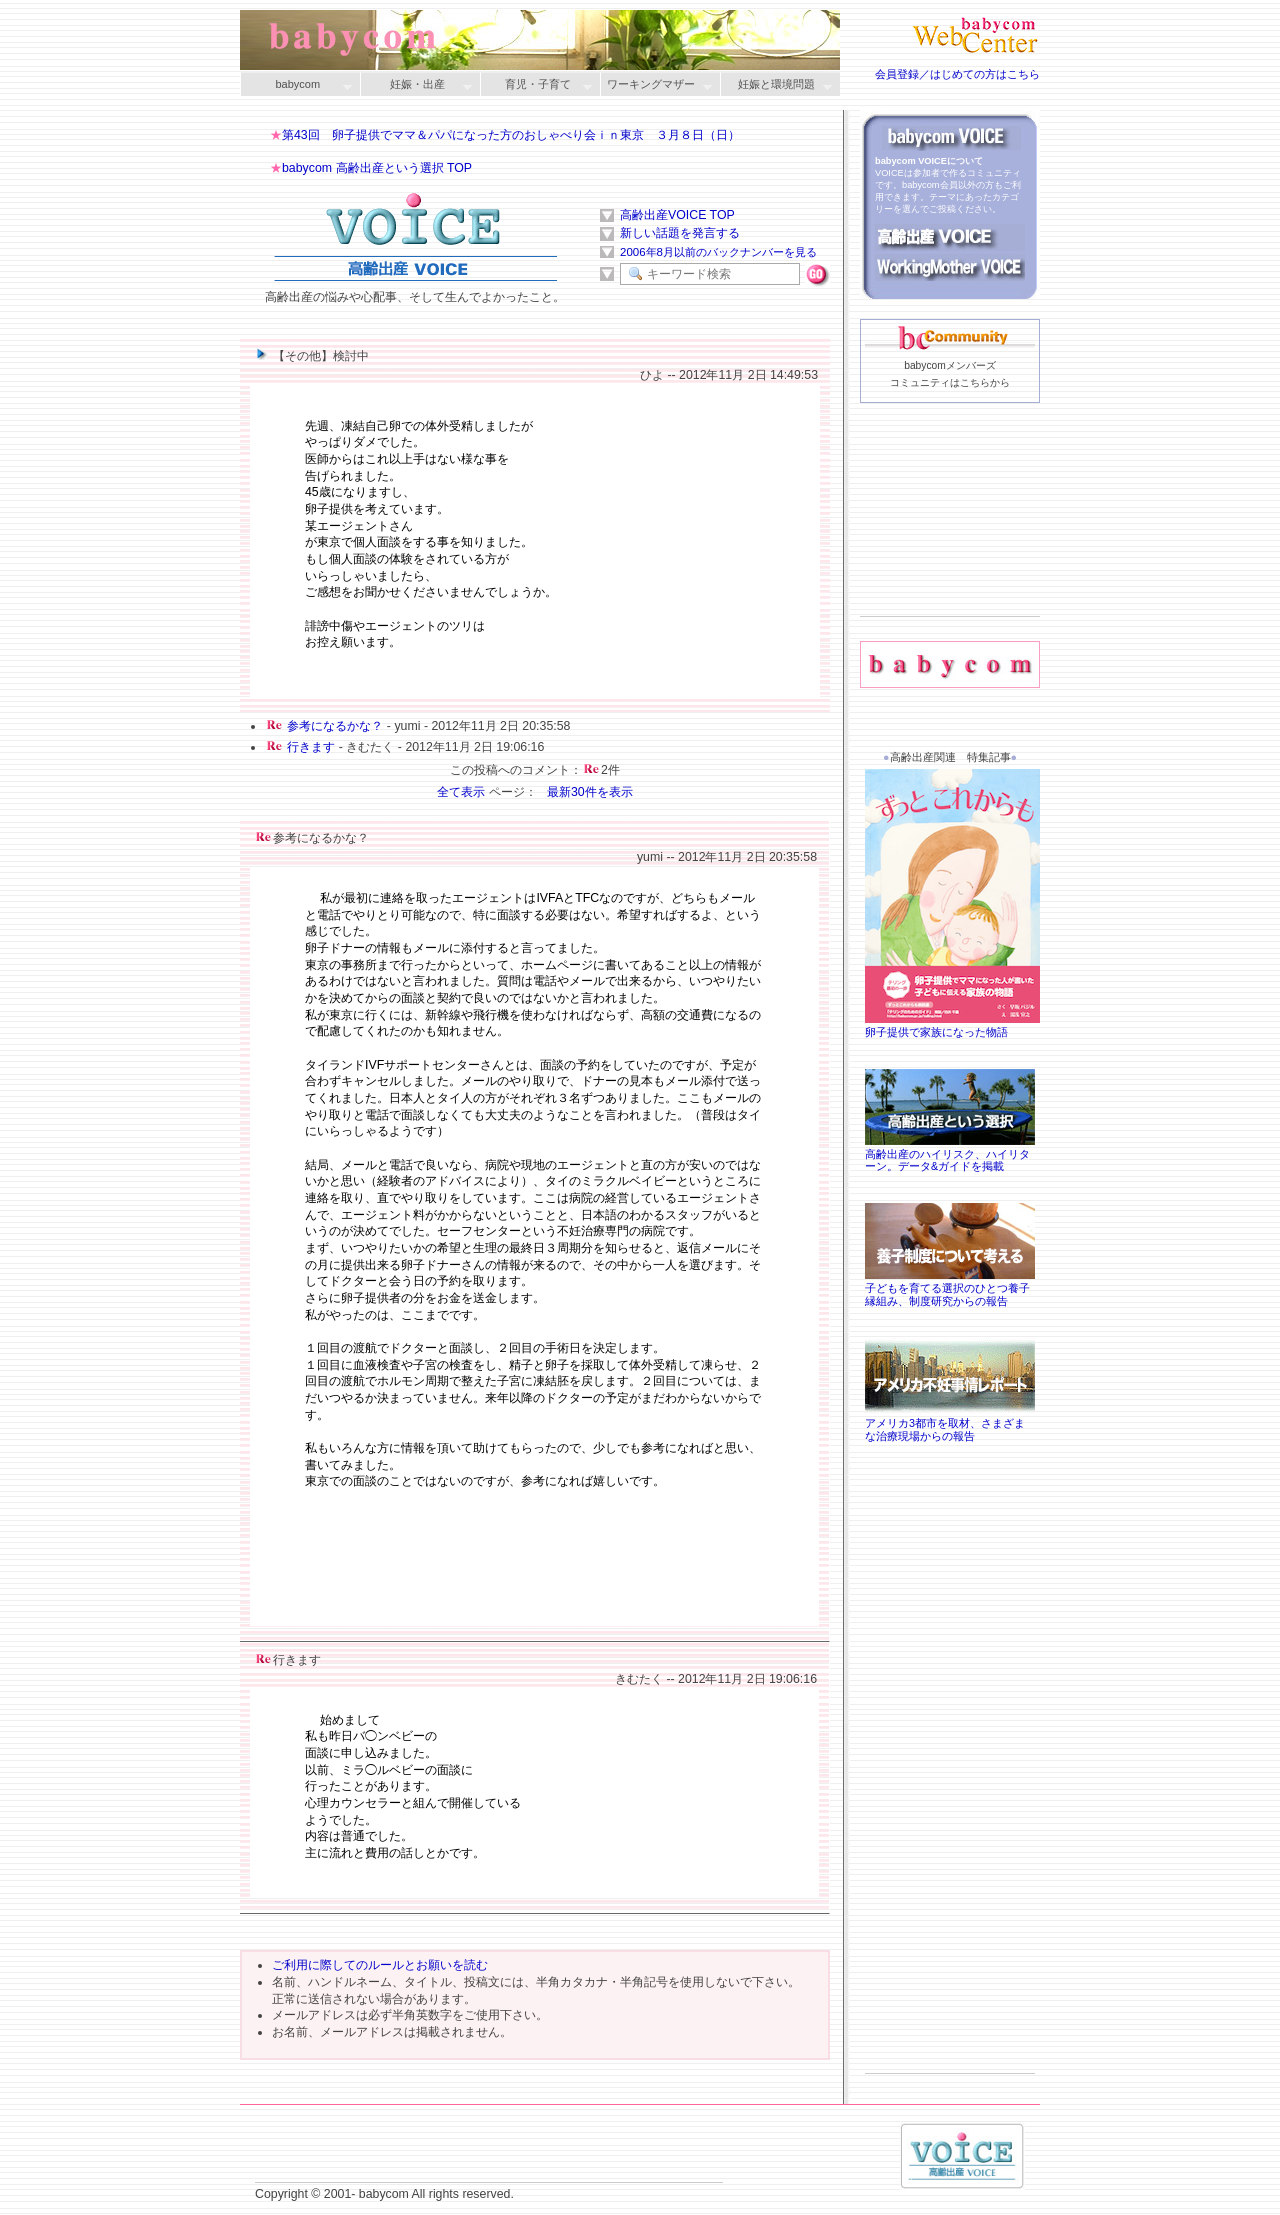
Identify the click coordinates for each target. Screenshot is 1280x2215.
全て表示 (461, 792)
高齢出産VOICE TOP (677, 215)
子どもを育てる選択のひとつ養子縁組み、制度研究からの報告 (950, 1288)
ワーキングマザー (656, 85)
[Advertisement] (950, 541)
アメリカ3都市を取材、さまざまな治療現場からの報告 (950, 1423)
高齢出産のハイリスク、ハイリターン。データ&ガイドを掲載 (950, 1154)
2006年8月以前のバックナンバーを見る (718, 252)
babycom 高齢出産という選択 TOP (377, 168)
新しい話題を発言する (680, 233)
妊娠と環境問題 (776, 85)
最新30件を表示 (590, 792)
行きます (311, 747)
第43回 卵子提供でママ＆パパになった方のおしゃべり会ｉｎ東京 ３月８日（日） (511, 135)
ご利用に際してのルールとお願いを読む (380, 1965)
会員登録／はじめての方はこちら (957, 74)
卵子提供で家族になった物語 (955, 1025)
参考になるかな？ (335, 726)
